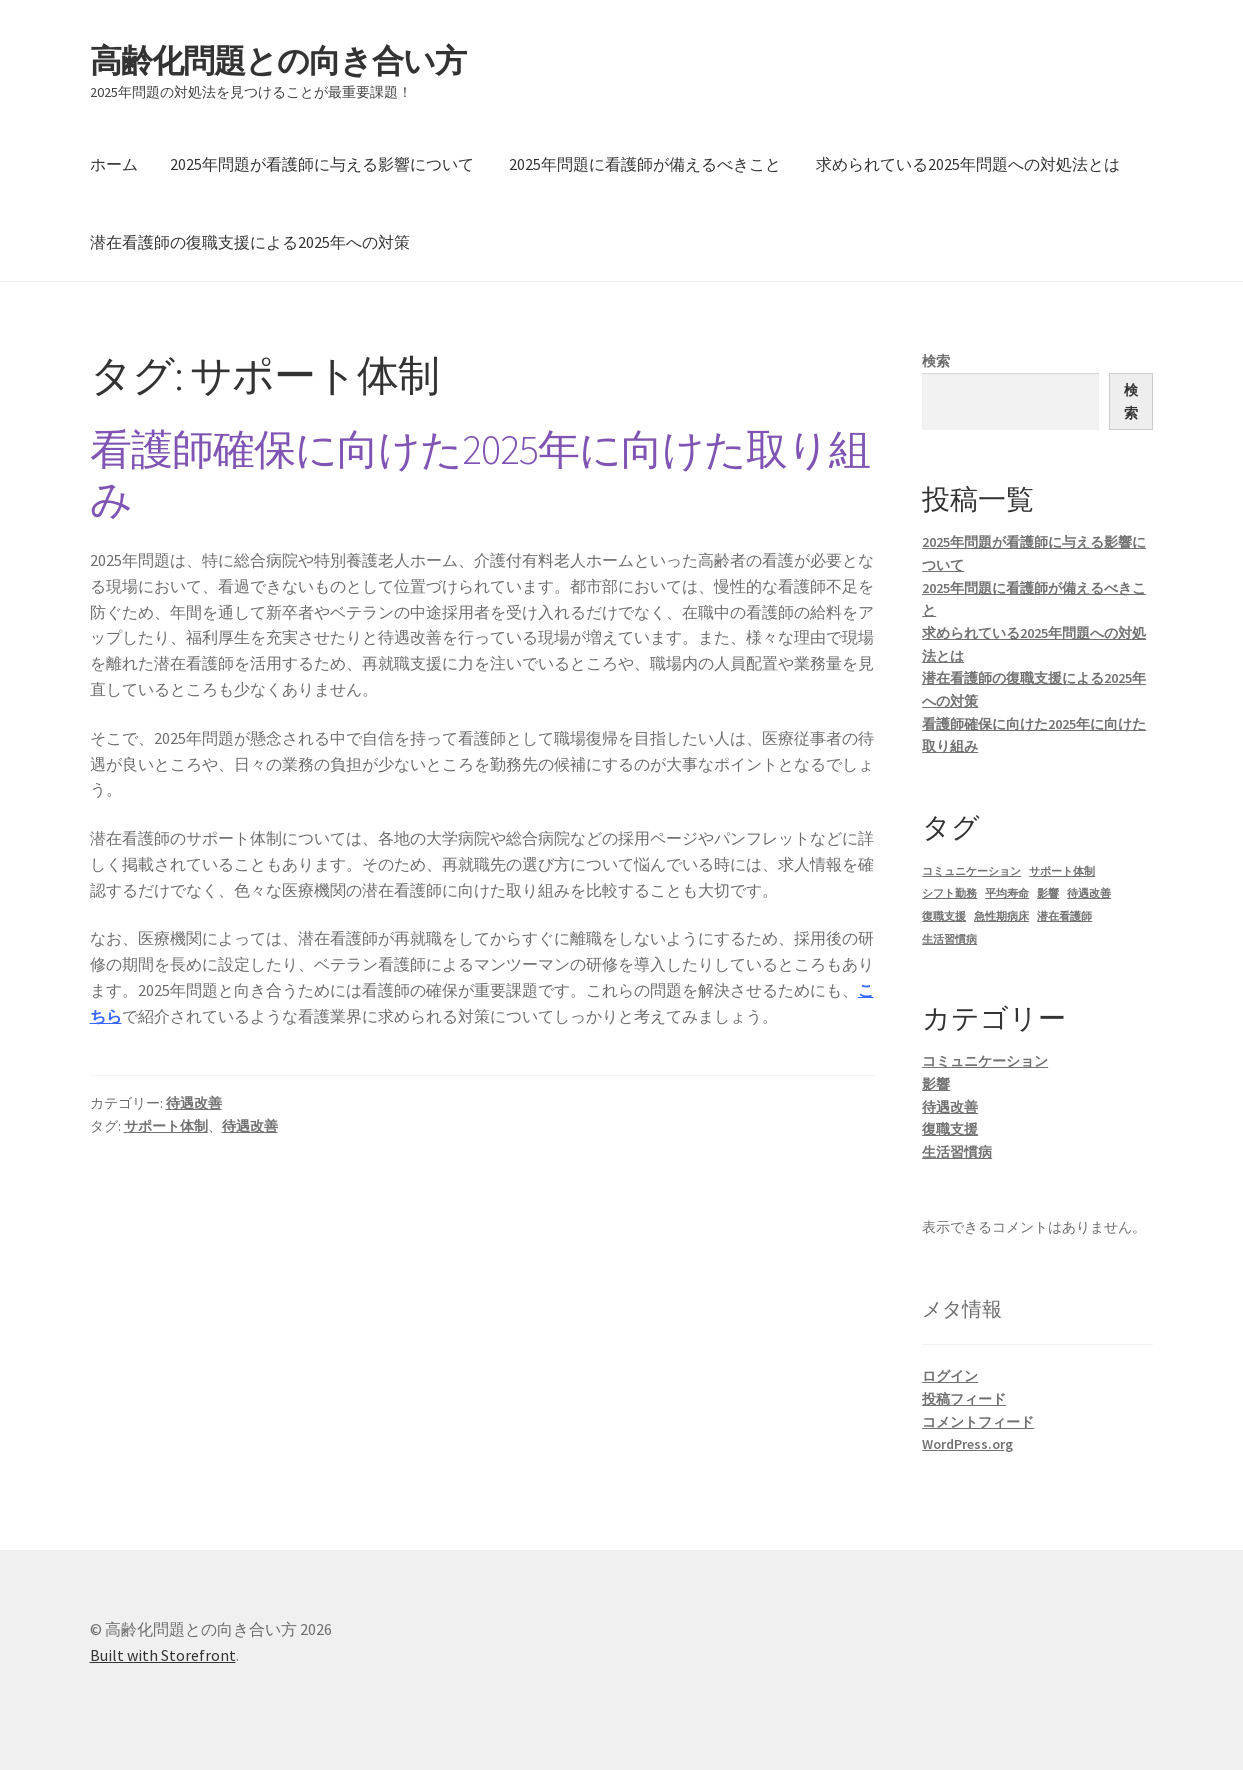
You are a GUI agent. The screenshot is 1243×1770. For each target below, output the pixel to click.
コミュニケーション (985, 1061)
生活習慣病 (957, 1152)
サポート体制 (166, 1126)
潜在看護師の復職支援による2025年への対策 (250, 242)
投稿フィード (964, 1399)
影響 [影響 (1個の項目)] (1048, 893)
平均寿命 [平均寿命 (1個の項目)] (1007, 893)
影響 (936, 1084)
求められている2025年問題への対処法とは (968, 164)
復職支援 (950, 1129)
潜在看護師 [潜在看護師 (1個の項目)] (1064, 916)
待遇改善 (194, 1103)
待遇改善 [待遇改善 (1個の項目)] (1089, 893)
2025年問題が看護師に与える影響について (322, 164)
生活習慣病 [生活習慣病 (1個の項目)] (949, 939)
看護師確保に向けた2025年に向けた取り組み (480, 474)
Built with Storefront (163, 1655)
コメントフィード (978, 1422)
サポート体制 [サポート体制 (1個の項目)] (1062, 871)
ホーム (114, 164)
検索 (936, 361)
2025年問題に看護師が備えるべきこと (645, 164)
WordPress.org (967, 1444)
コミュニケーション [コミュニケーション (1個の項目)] (971, 871)
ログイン (950, 1376)
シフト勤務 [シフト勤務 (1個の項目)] (949, 893)
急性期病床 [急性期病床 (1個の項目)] (1001, 916)
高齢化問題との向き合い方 (278, 61)
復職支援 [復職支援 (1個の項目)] (944, 916)
